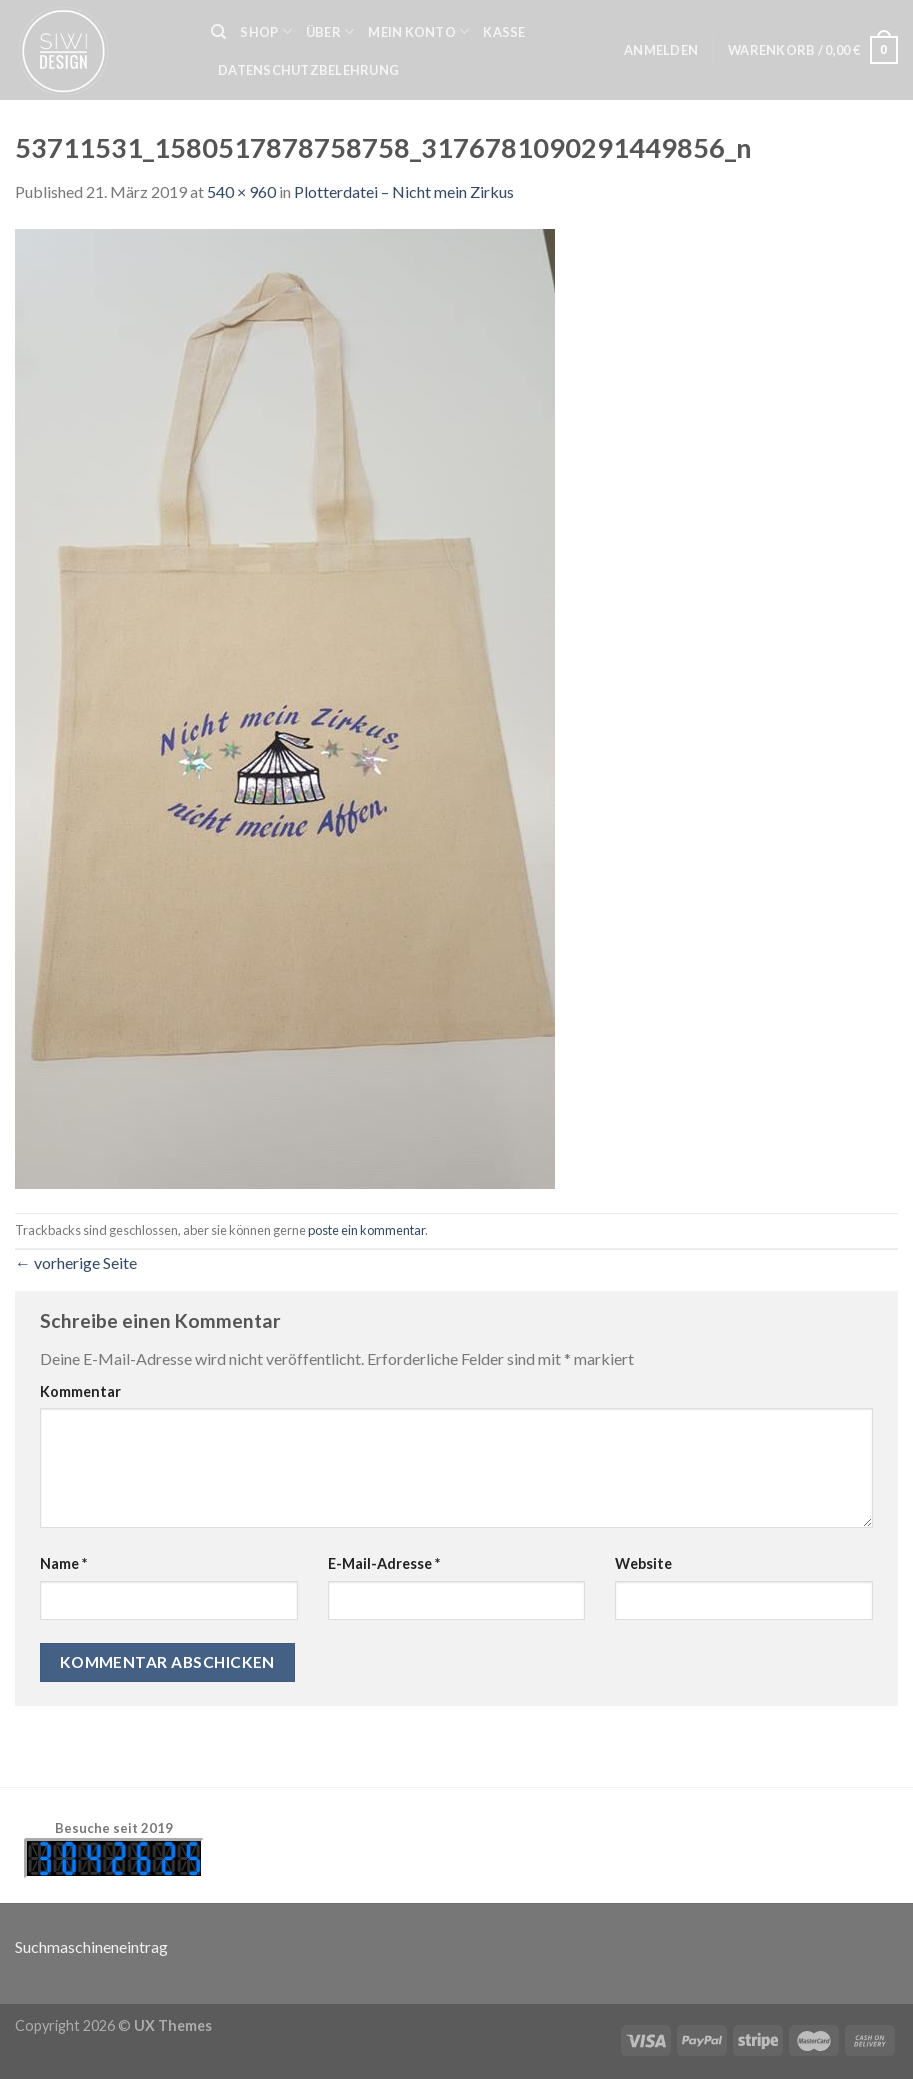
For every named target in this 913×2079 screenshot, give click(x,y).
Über (330, 31)
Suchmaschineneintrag (91, 1946)
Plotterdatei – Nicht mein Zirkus (404, 191)
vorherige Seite (76, 1262)
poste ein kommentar (366, 1230)
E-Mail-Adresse (384, 1563)
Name (63, 1563)
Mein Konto (418, 31)
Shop (265, 31)
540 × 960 (241, 191)
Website (643, 1563)
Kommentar (80, 1391)
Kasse (504, 32)
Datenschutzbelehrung (308, 70)
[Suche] (218, 32)
